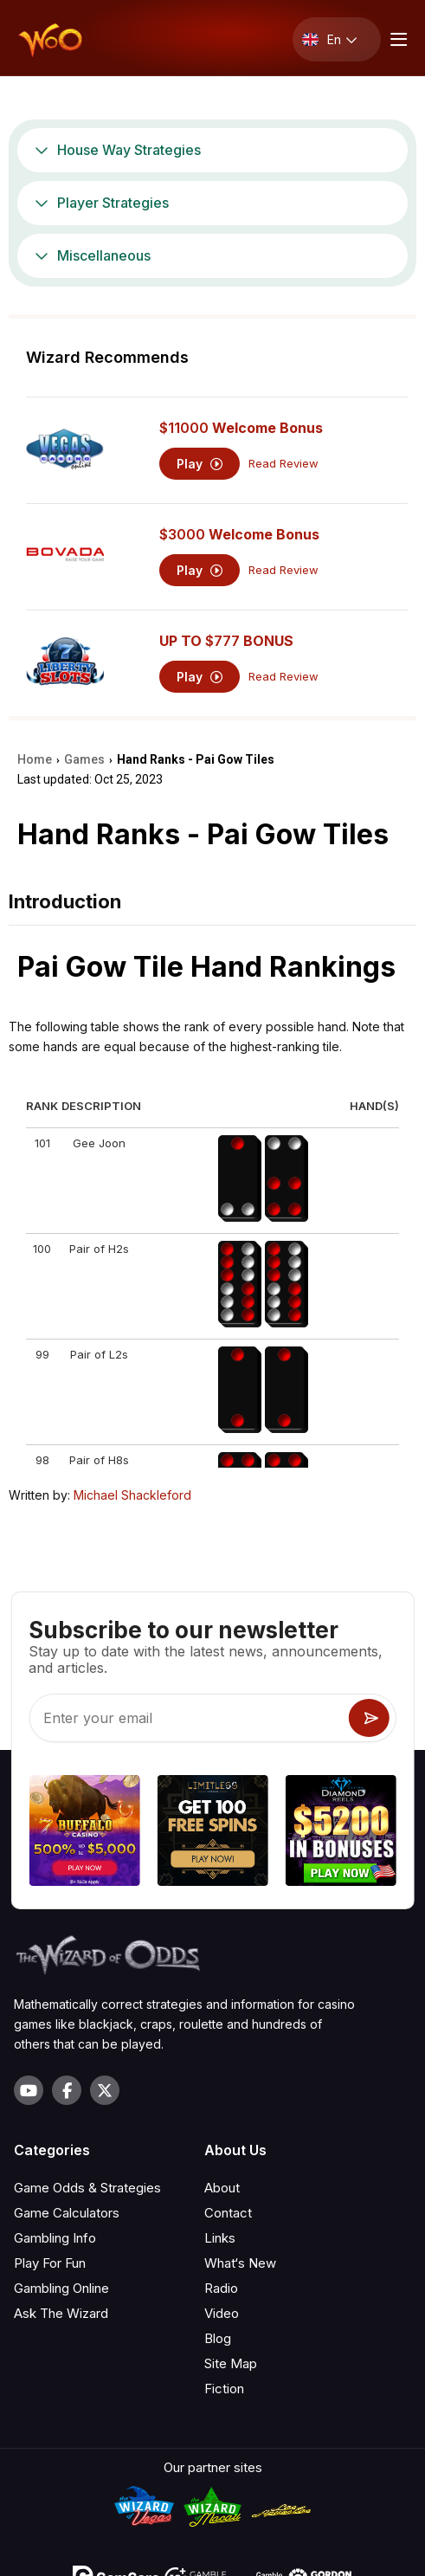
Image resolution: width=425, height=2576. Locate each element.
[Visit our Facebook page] (66, 2090)
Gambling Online (61, 2288)
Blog (217, 2338)
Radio (221, 2288)
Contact (228, 2213)
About (222, 2187)
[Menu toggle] (396, 39)
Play (199, 463)
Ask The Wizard (61, 2313)
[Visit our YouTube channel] (28, 2090)
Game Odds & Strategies (87, 2187)
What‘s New (240, 2263)
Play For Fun (50, 2263)
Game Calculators (66, 2213)
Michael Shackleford (132, 1495)
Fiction (224, 2388)
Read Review (283, 463)
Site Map (230, 2363)
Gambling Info (55, 2238)
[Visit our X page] (104, 2090)
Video (221, 2313)
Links (219, 2238)
